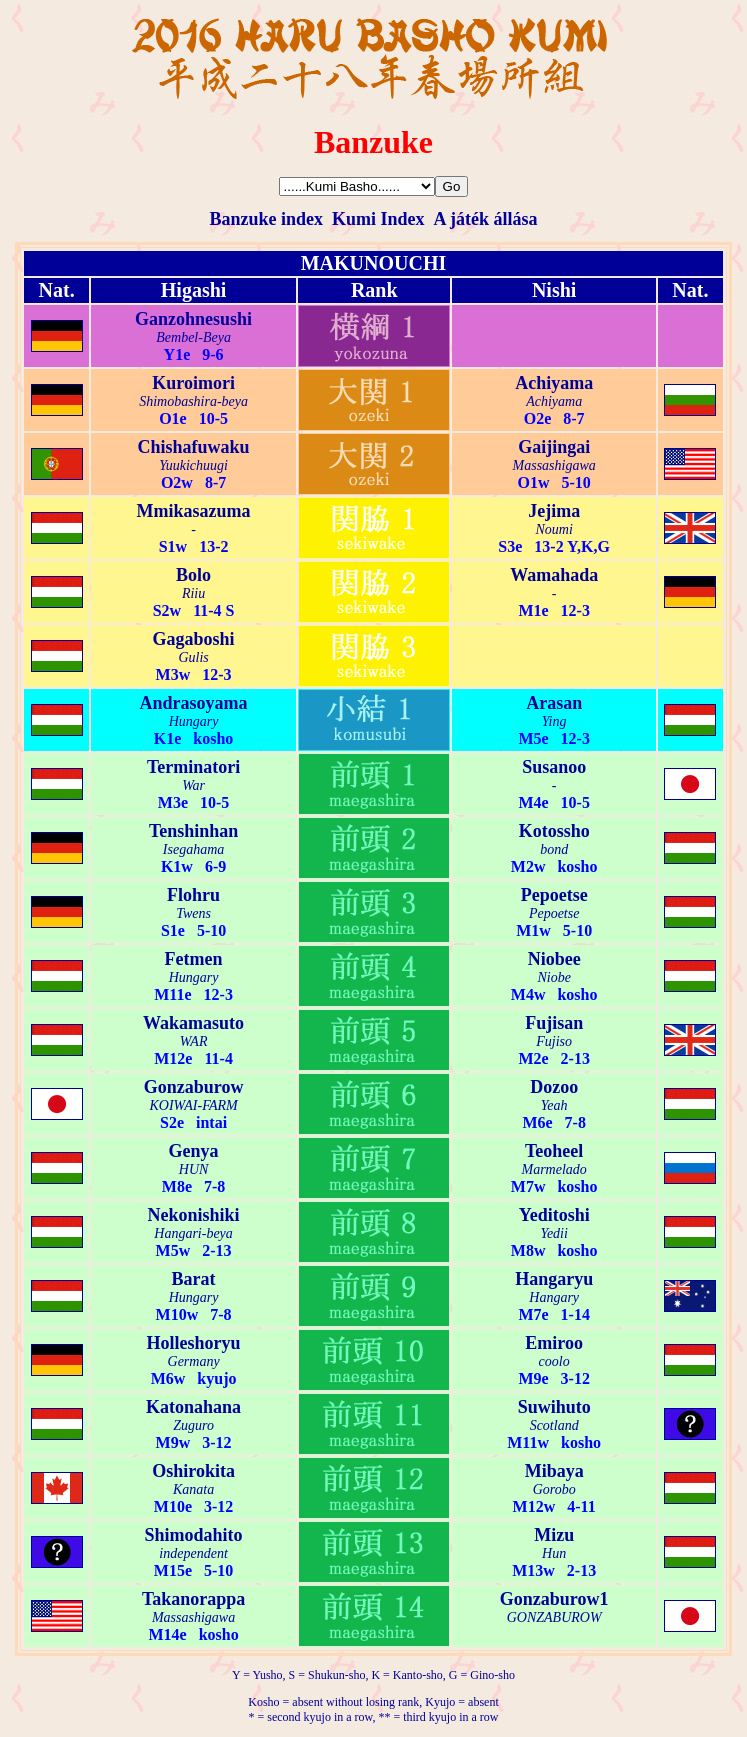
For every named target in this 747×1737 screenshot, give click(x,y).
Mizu (554, 1535)
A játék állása (486, 219)
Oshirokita (193, 1471)
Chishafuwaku (194, 447)
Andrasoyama (194, 703)
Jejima (554, 511)
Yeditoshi (554, 1215)
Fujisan (554, 1023)
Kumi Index (378, 219)
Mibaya (554, 1471)
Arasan (554, 703)
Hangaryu (554, 1279)
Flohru (193, 895)
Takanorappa (193, 1599)
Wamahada (554, 575)
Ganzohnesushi (193, 319)
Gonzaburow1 (554, 1599)
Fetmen (194, 959)
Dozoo (554, 1087)
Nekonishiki (194, 1215)
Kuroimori (193, 383)
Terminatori (193, 767)
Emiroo (554, 1343)
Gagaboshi (194, 639)
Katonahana (193, 1407)
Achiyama (554, 383)
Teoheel (554, 1151)
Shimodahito (194, 1535)
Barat (194, 1279)
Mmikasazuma (194, 511)
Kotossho (554, 831)
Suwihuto (554, 1407)
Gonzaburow (194, 1087)
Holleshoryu (194, 1343)
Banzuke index (266, 219)
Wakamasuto (193, 1023)
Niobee (554, 959)
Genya (194, 1151)
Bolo (193, 575)
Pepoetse (554, 895)
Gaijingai (554, 447)
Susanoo (554, 767)
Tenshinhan (193, 831)
